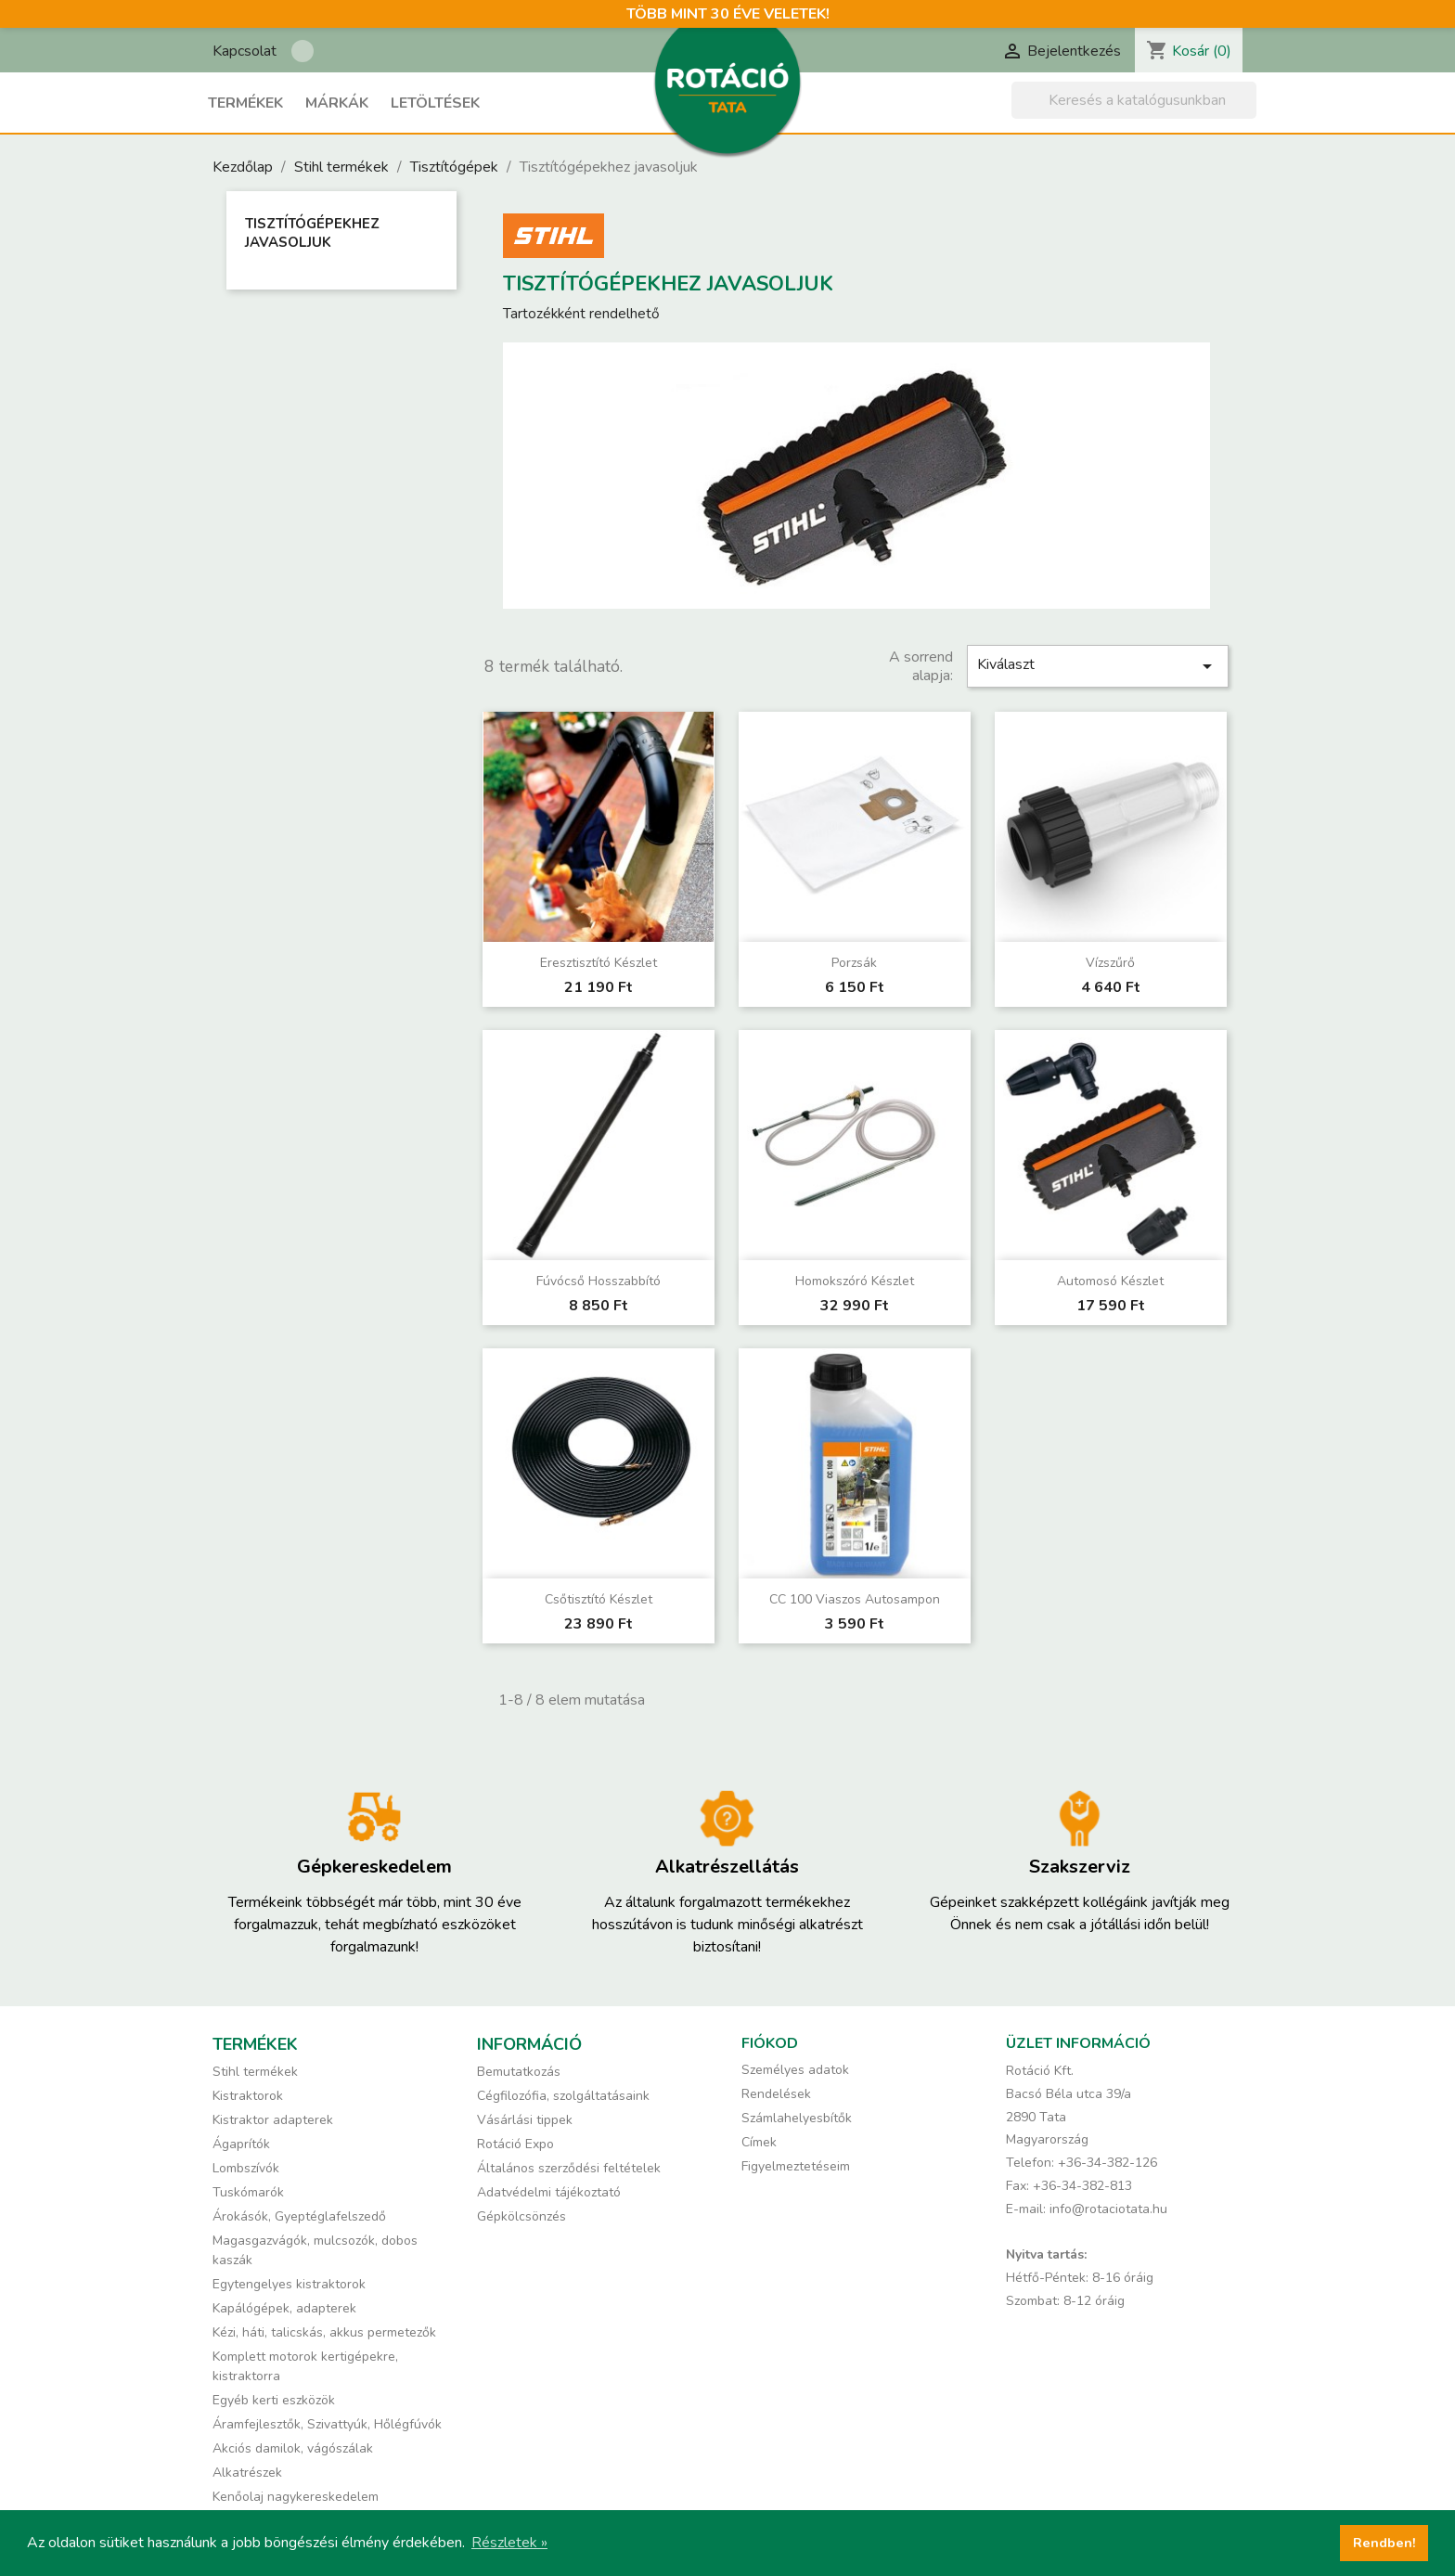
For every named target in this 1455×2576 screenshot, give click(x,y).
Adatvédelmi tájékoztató (549, 2192)
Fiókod (769, 2043)
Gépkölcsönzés (521, 2216)
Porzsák (854, 963)
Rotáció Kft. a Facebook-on (302, 51)
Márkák (336, 103)
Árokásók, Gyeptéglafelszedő (299, 2216)
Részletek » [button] (509, 2542)
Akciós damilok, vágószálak (292, 2448)
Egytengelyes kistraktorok (289, 2284)
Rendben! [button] (1384, 2542)
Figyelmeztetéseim (795, 2166)
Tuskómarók (248, 2192)
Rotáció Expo (515, 2144)
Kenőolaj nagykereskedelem (295, 2496)
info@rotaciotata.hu (1108, 2209)
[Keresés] (1133, 100)
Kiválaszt (1097, 665)
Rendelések (776, 2094)
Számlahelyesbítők (796, 2118)
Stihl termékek (255, 2071)
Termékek (245, 103)
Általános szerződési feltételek (569, 2168)
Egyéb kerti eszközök (273, 2400)
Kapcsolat (244, 51)
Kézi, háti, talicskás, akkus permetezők (324, 2332)
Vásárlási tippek (525, 2120)
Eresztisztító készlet (598, 963)
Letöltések (435, 103)
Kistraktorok (247, 2096)
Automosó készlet (1110, 1281)
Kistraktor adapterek (272, 2120)
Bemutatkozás (518, 2071)
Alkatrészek (247, 2472)
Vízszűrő (1110, 963)
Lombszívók (245, 2168)
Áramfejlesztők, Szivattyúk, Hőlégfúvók (327, 2424)
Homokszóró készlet (854, 1281)
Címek (759, 2142)
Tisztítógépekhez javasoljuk (312, 232)
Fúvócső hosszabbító (598, 1281)
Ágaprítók (241, 2144)
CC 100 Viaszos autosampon (854, 1599)
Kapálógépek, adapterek (284, 2308)
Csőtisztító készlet (598, 1599)
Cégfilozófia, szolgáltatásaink (563, 2096)
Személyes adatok (795, 2070)
